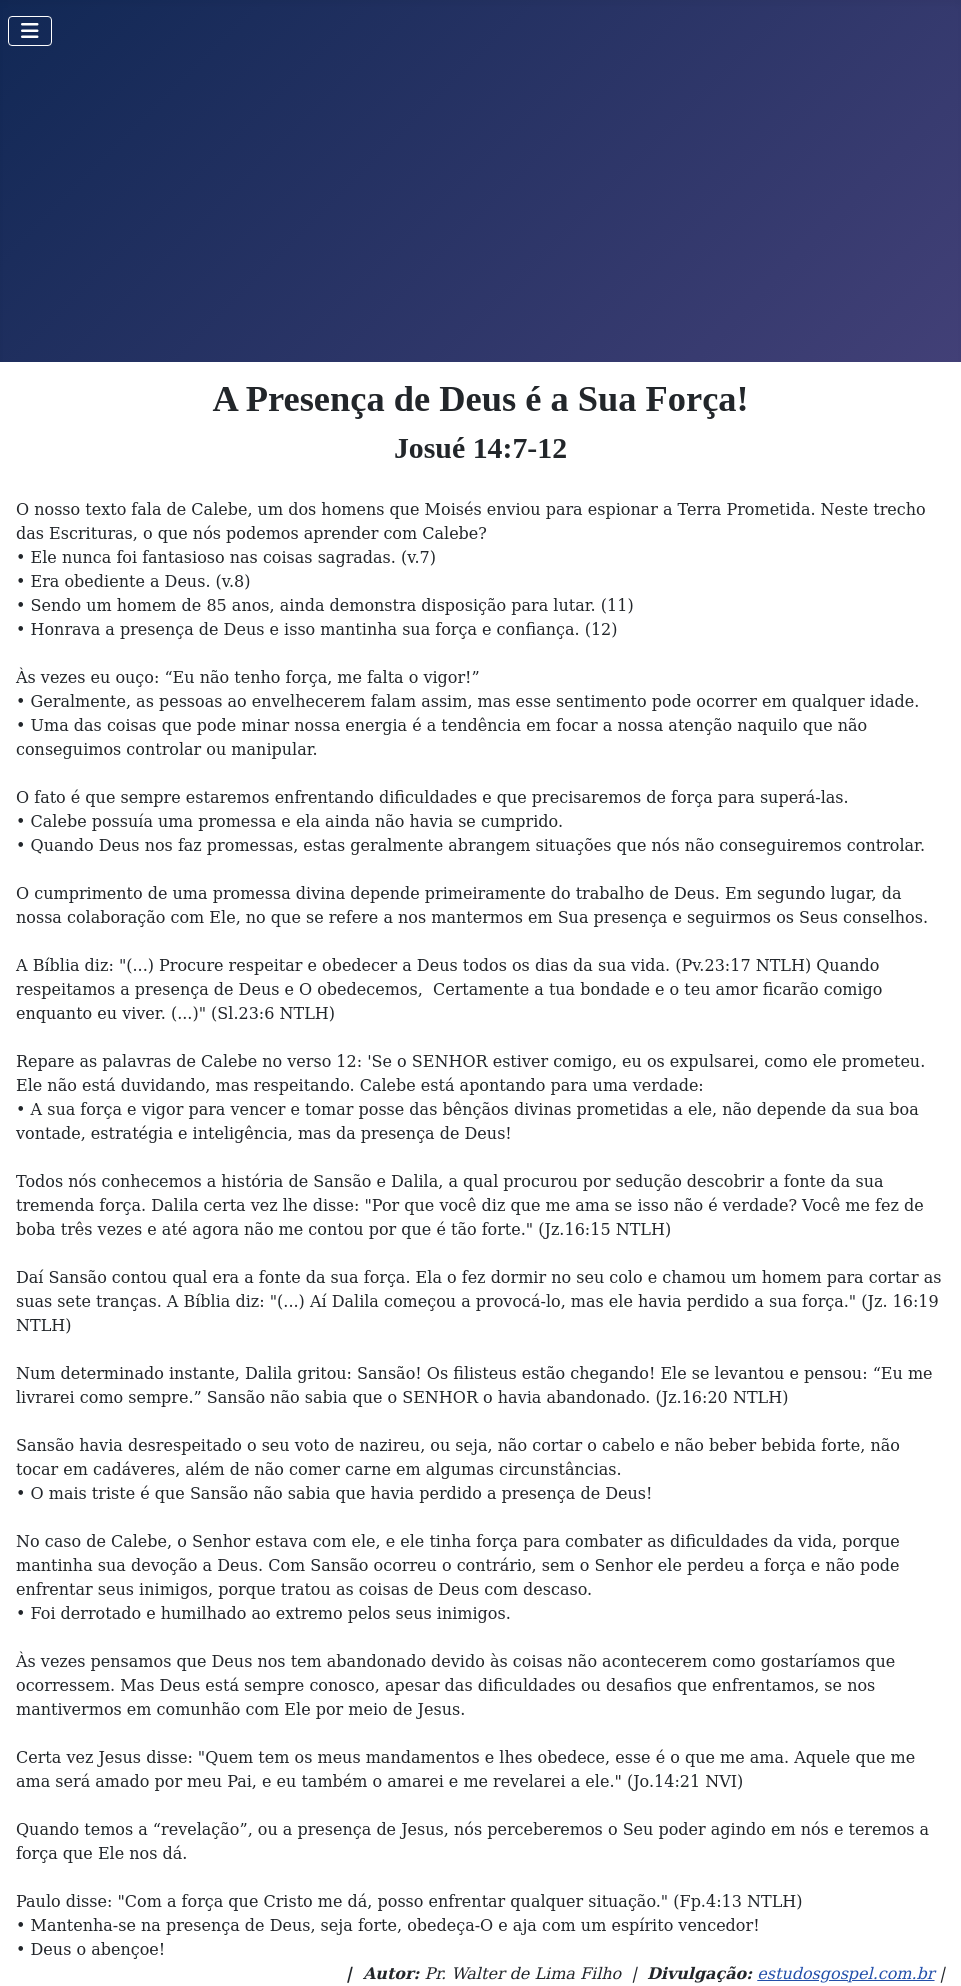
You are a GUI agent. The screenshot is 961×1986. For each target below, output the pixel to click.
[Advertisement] (480, 212)
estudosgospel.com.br (845, 1973)
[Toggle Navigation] (30, 31)
